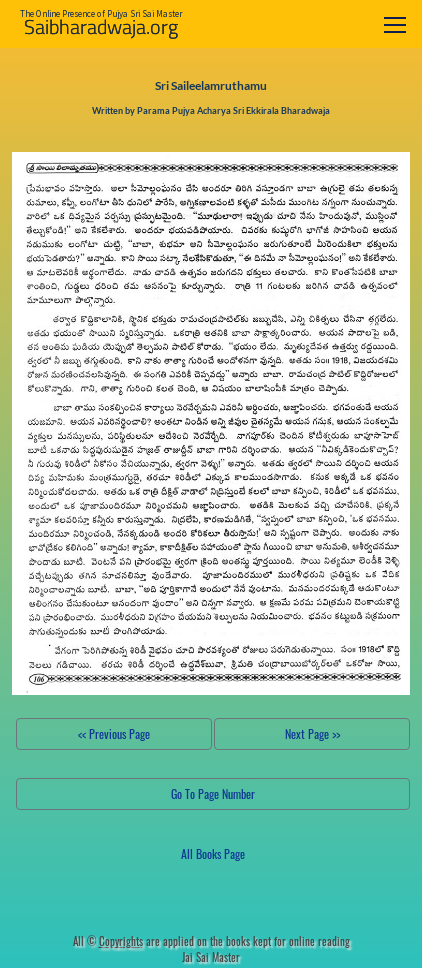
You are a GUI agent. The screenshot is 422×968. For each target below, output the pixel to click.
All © (108, 941)
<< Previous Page (114, 733)
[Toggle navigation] (395, 24)
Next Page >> (312, 733)
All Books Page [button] (213, 853)
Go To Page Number (213, 793)
